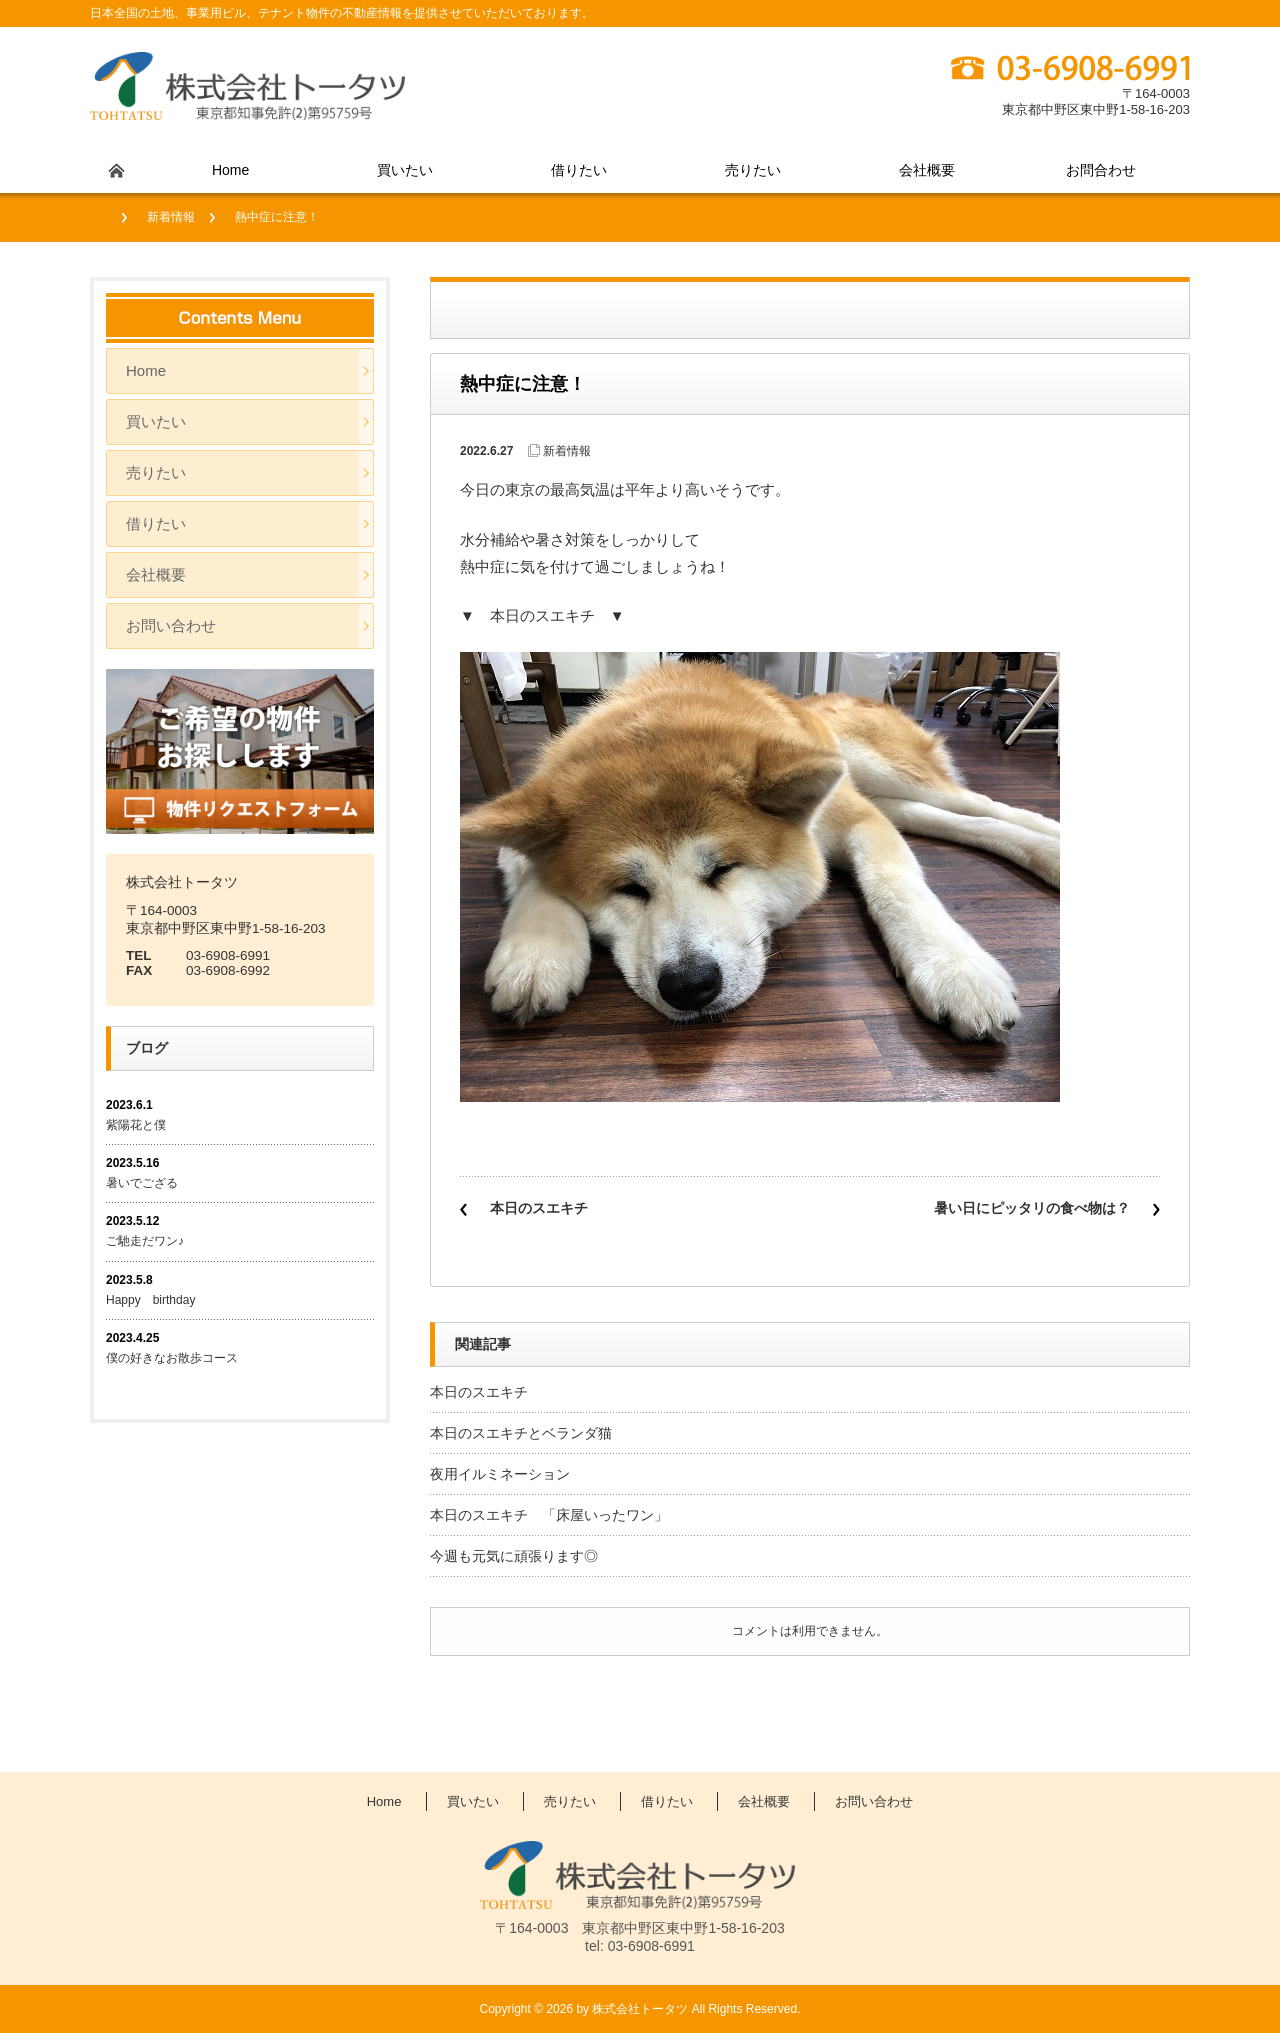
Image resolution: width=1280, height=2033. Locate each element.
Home (230, 170)
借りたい (579, 170)
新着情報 (171, 217)
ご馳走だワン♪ (145, 1241)
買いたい (405, 170)
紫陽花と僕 (136, 1125)
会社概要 (927, 170)
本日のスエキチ (539, 1208)
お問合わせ (1101, 170)
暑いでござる (142, 1183)
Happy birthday (156, 1300)
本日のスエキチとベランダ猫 (521, 1433)
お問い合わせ (171, 625)
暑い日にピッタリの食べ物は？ (1032, 1208)
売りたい (753, 170)
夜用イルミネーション (500, 1474)
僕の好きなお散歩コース (172, 1358)
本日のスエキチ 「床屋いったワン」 (549, 1515)
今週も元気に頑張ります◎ (514, 1556)
